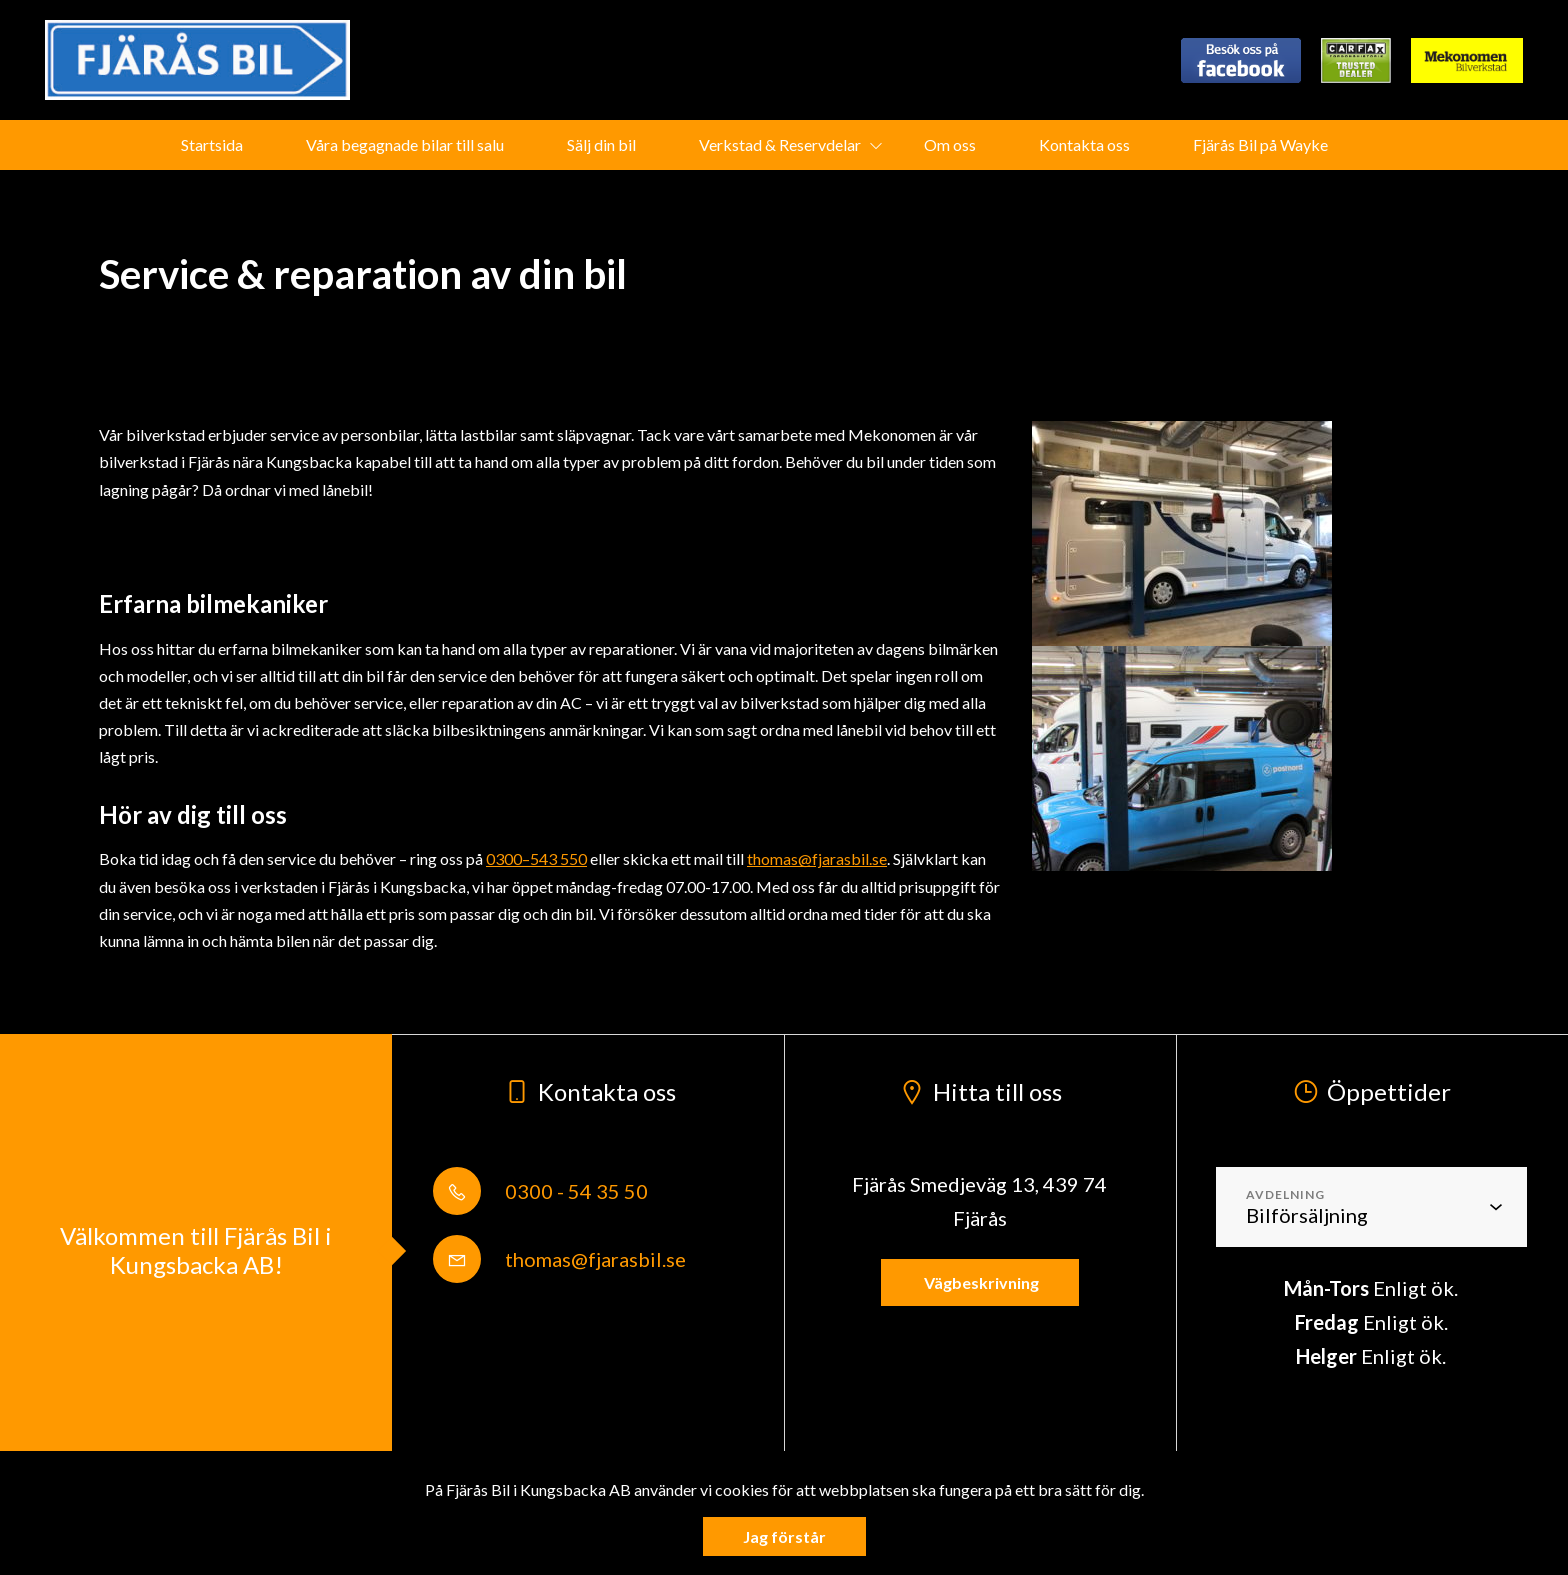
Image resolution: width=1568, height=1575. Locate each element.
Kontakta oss (1084, 144)
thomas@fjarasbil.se (817, 858)
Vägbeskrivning (980, 1282)
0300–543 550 (536, 858)
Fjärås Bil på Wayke (1260, 144)
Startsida (212, 144)
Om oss (950, 144)
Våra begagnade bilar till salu (405, 144)
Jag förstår (784, 1536)
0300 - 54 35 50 (540, 1191)
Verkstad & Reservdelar (780, 144)
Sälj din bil (601, 144)
